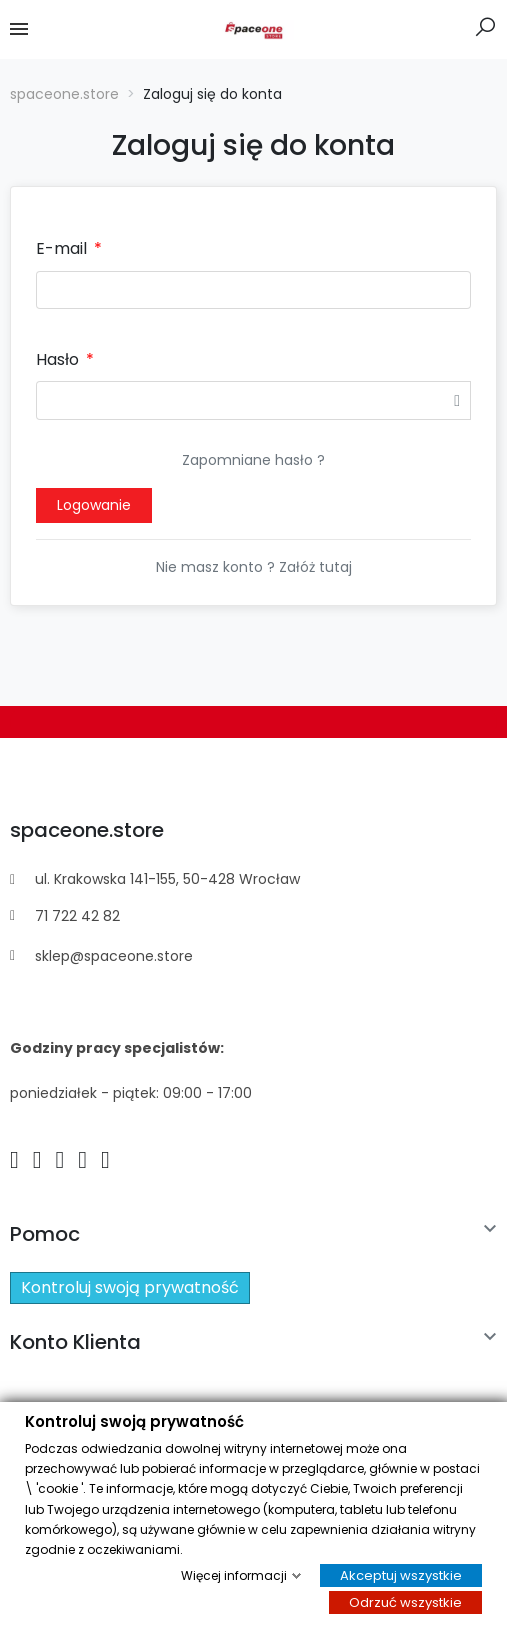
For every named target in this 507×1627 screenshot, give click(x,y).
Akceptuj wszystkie (401, 1575)
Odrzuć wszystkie (405, 1602)
